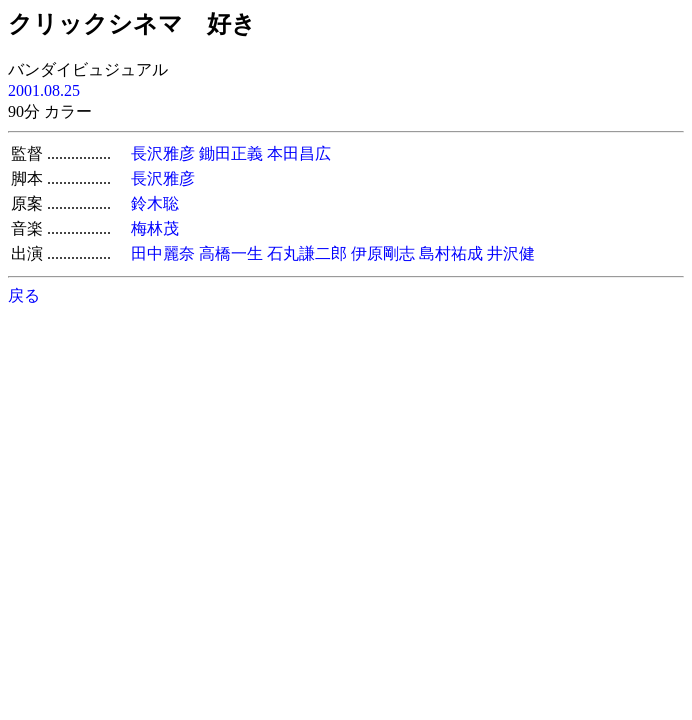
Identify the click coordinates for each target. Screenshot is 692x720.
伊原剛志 (383, 253)
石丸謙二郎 (307, 253)
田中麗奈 (163, 253)
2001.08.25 (44, 90)
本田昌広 (299, 153)
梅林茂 (155, 228)
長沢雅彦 (163, 153)
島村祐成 (451, 253)
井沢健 (511, 253)
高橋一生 (231, 253)
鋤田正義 (231, 153)
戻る (24, 295)
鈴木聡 (155, 203)
